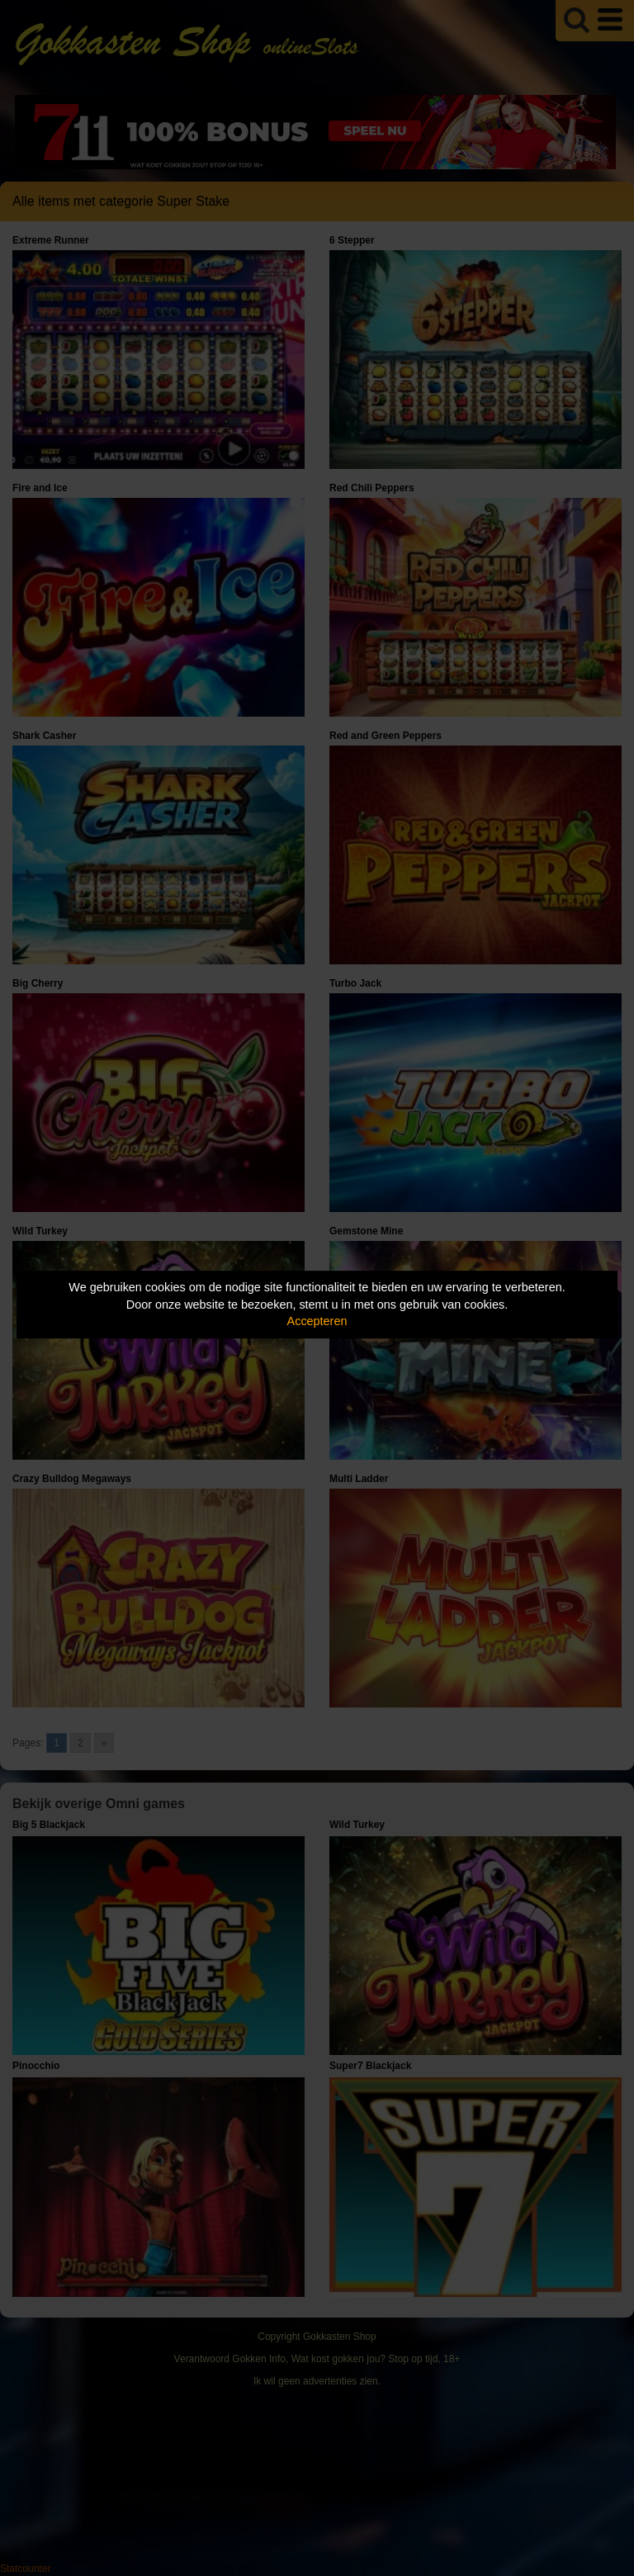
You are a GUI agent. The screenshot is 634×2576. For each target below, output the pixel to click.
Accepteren (317, 1321)
